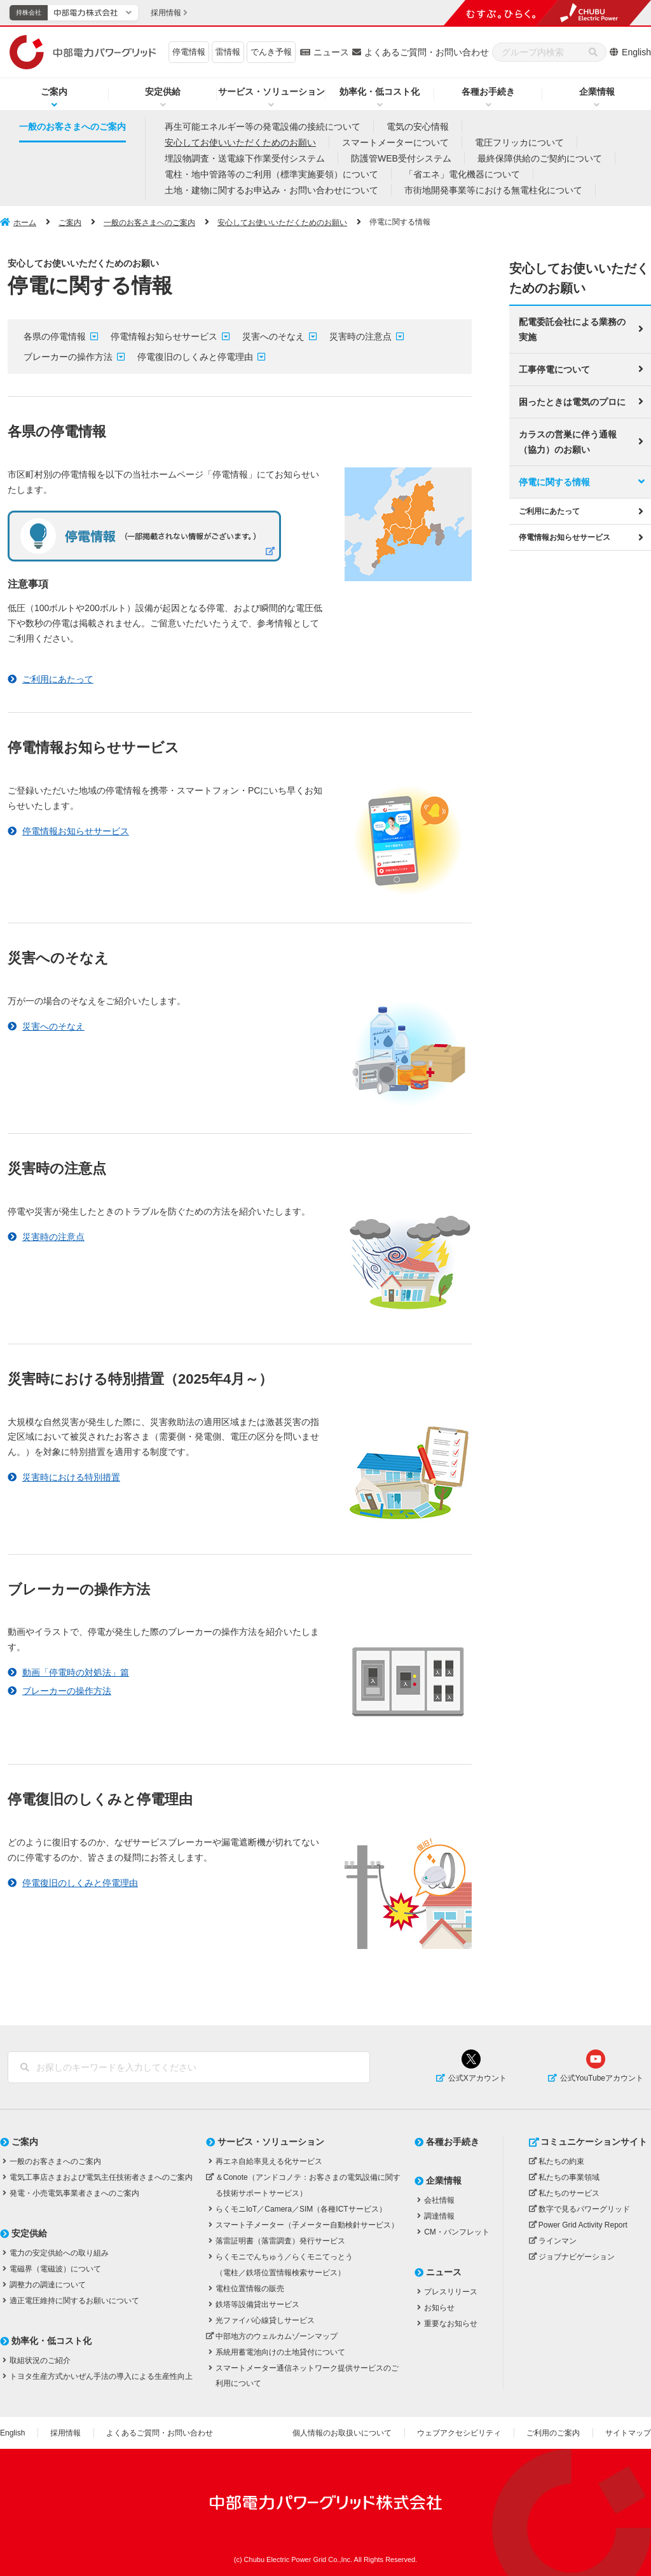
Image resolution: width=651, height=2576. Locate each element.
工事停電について (554, 368)
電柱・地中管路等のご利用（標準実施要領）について (271, 174)
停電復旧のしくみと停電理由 (195, 357)
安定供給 (163, 91)
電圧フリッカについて (519, 142)
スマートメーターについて (395, 142)
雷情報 (228, 52)
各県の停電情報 (55, 336)
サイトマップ (628, 2432)
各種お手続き (488, 91)
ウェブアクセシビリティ (459, 2432)
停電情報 (188, 52)
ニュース (331, 52)
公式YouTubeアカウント (601, 2078)
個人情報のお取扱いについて (342, 2432)
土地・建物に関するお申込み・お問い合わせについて (271, 190)
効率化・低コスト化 (379, 91)
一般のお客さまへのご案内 (72, 126)
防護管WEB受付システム (401, 158)
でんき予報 (271, 52)
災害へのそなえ (273, 336)
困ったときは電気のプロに (572, 401)
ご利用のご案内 (553, 2432)
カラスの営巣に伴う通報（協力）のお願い (568, 440)
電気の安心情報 (418, 126)
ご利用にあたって (549, 510)
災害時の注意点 (360, 336)
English (636, 52)
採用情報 (65, 2432)
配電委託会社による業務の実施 (572, 328)
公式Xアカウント (477, 2078)
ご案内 (54, 91)
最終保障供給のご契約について (539, 158)
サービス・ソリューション (271, 91)
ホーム (24, 222)
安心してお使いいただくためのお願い (240, 142)
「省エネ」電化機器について (462, 174)
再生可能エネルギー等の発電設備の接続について (262, 126)
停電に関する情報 (554, 481)
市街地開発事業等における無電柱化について (493, 190)
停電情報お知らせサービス (164, 336)
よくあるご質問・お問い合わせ (426, 52)
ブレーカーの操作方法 (68, 357)
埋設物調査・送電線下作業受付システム (245, 158)
